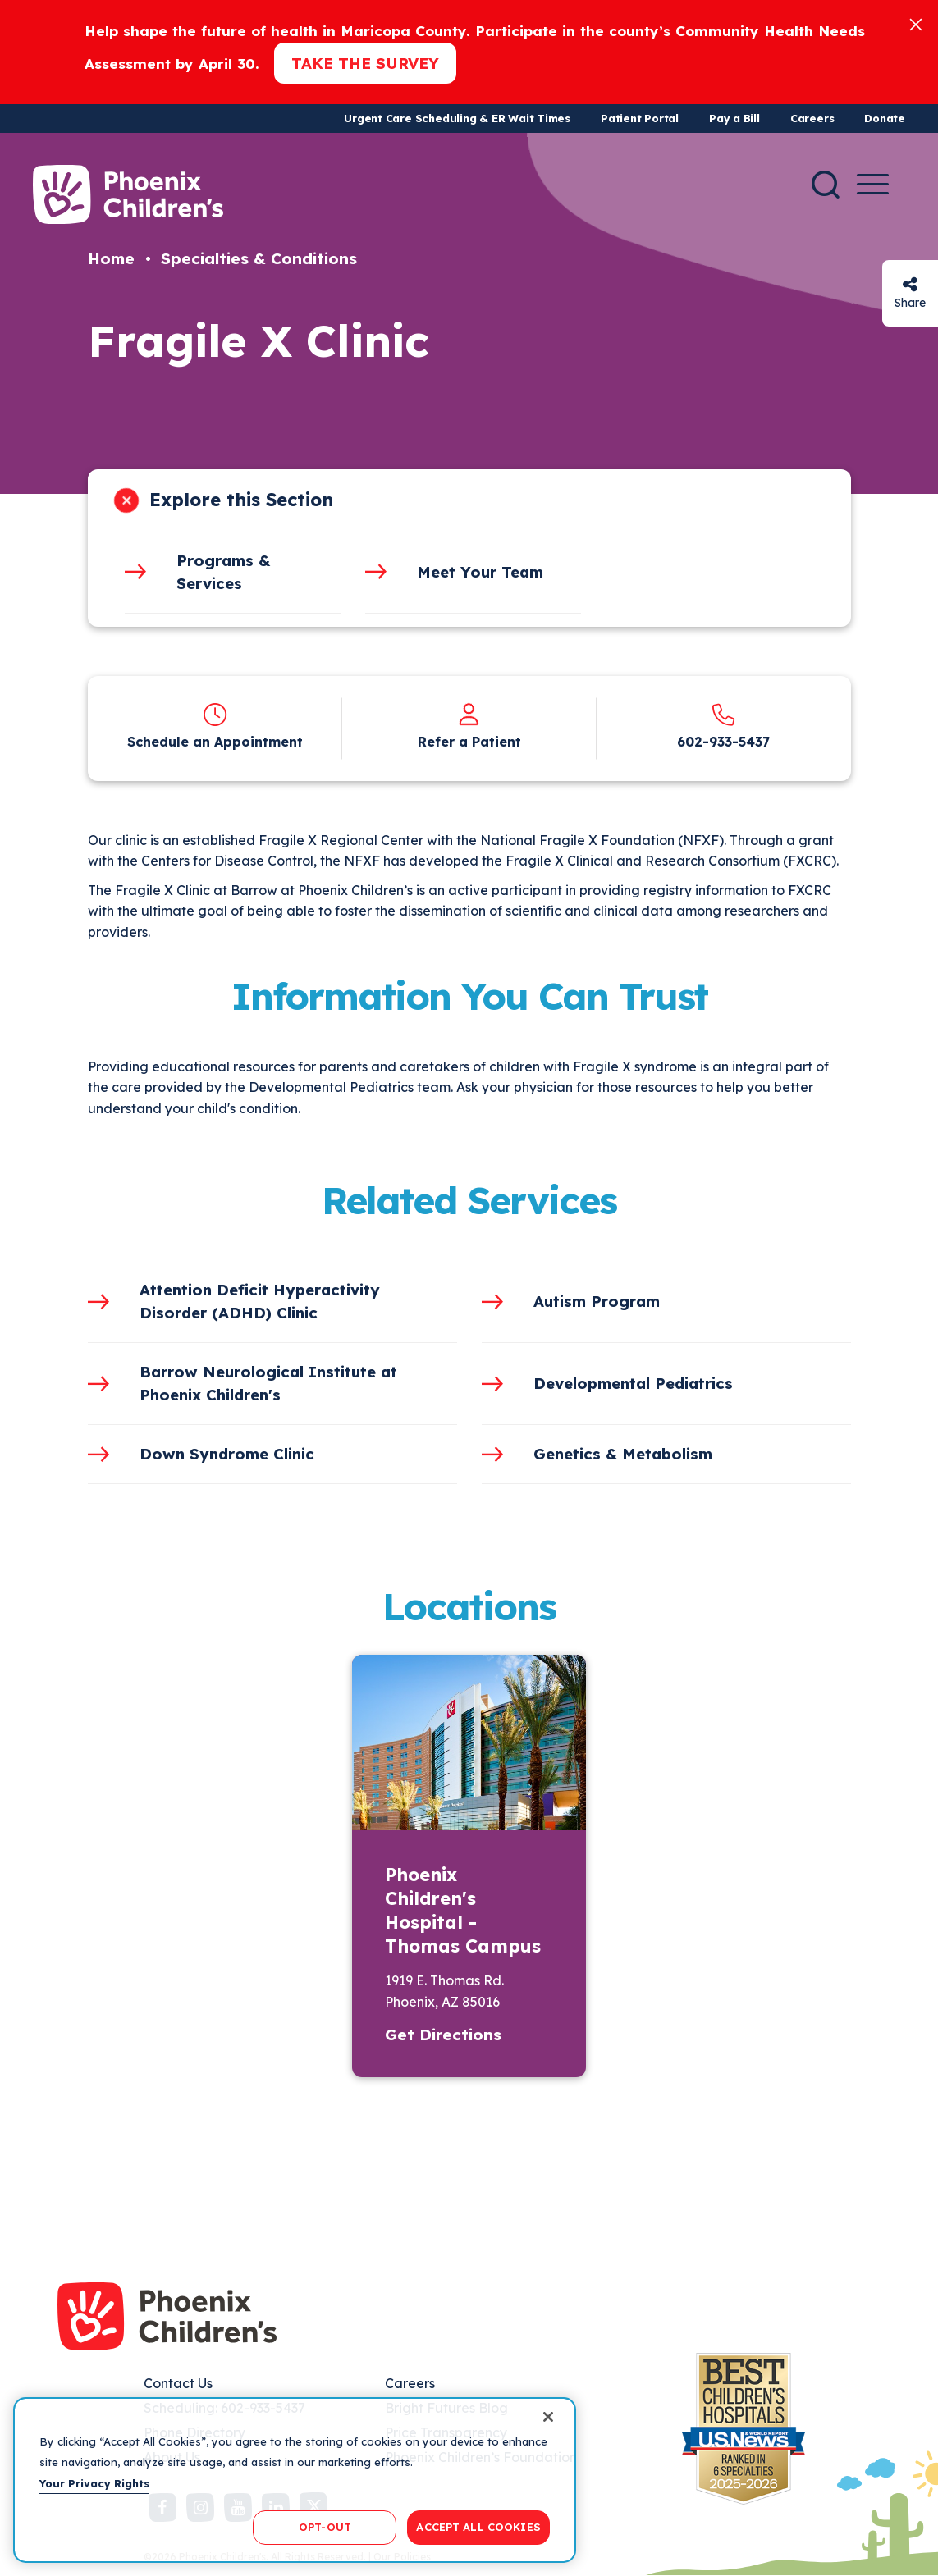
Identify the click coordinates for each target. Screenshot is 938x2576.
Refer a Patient (469, 741)
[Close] (915, 23)
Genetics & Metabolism (622, 1454)
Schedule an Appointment (215, 741)
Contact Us (178, 2383)
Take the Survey (365, 63)
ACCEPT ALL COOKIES (478, 2526)
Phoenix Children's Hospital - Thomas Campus (463, 1910)
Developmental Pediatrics (633, 1383)
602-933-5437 (723, 741)
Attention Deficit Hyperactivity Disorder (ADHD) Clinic (260, 1301)
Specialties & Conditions (259, 258)
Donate (884, 118)
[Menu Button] (873, 184)
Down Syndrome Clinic (227, 1454)
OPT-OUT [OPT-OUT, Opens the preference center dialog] (325, 2526)
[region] (294, 2480)
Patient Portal (640, 118)
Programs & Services (223, 571)
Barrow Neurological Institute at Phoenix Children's (268, 1383)
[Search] (825, 184)
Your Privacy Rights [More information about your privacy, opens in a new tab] (94, 2483)
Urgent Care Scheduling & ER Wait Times (457, 118)
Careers (812, 118)
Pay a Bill (734, 118)
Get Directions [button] (443, 2034)
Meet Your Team (480, 572)
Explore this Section (241, 499)
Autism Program (596, 1301)
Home (111, 258)
